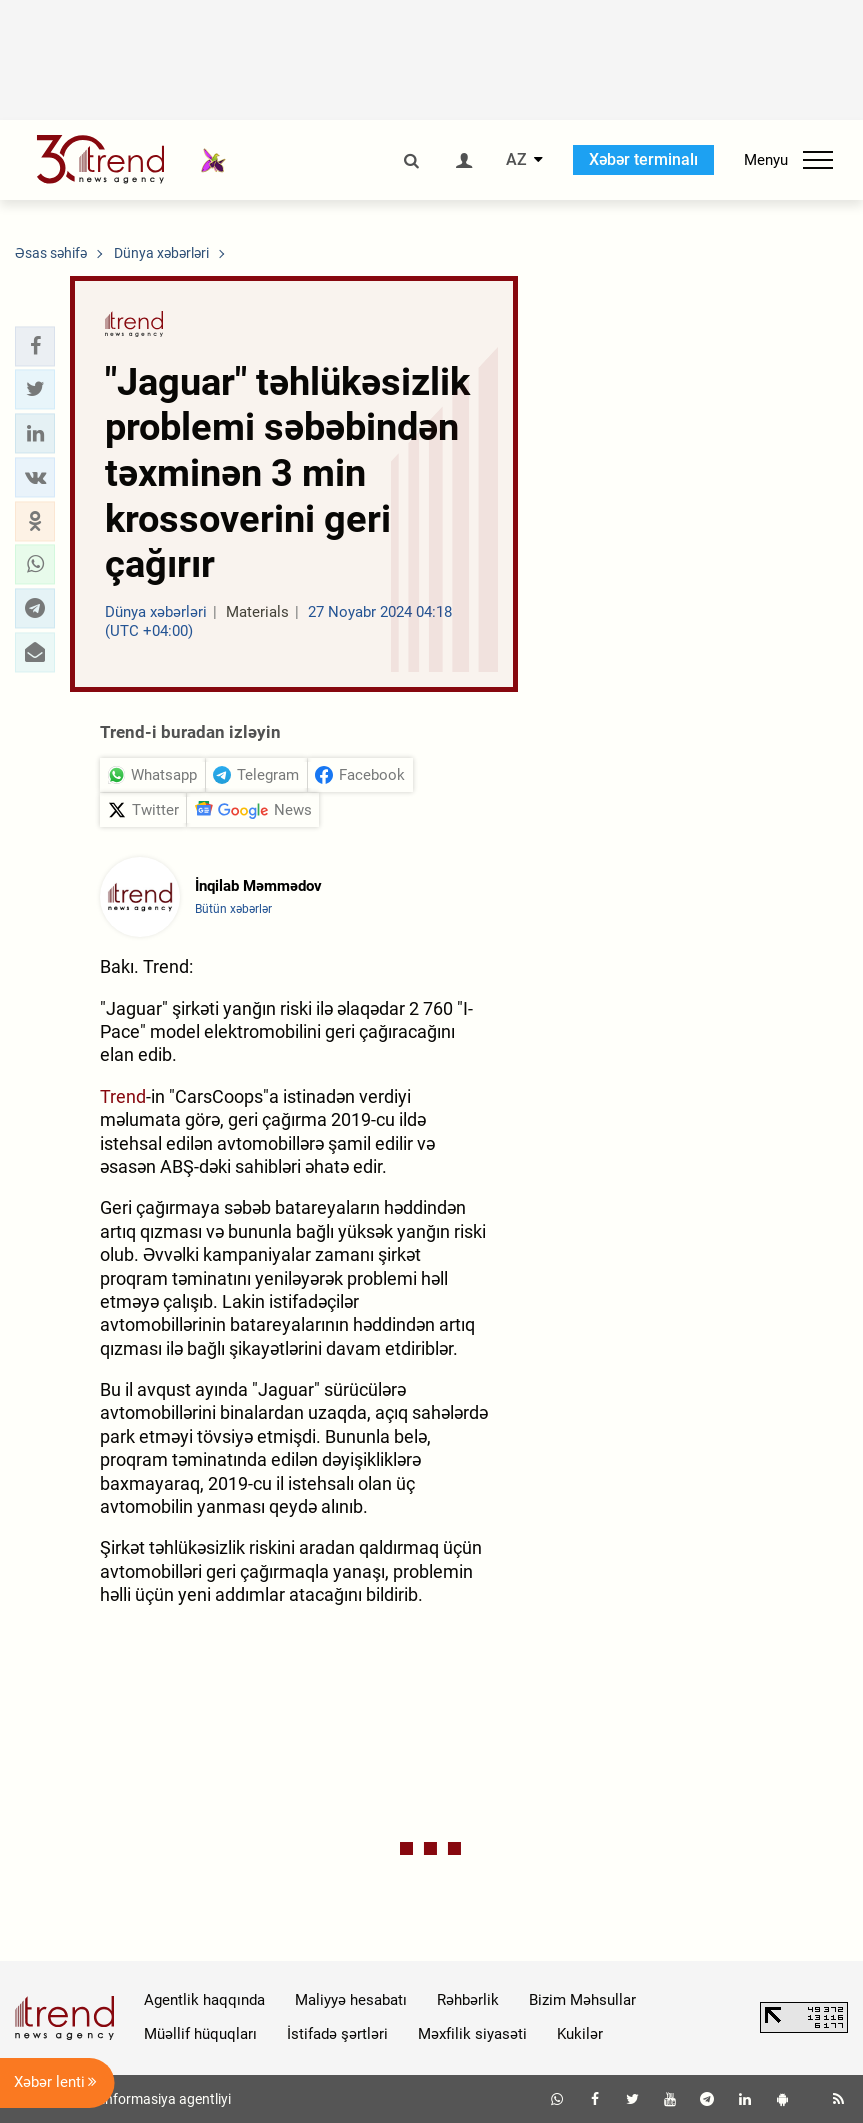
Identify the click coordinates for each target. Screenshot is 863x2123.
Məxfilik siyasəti (472, 2034)
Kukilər (580, 2034)
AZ (516, 160)
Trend (123, 1096)
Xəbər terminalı (643, 159)
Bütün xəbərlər (233, 909)
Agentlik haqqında (204, 2000)
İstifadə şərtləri (337, 2034)
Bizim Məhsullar (582, 2000)
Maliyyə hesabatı (351, 2000)
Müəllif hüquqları (200, 2034)
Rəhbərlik (468, 2000)
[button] (35, 346)
